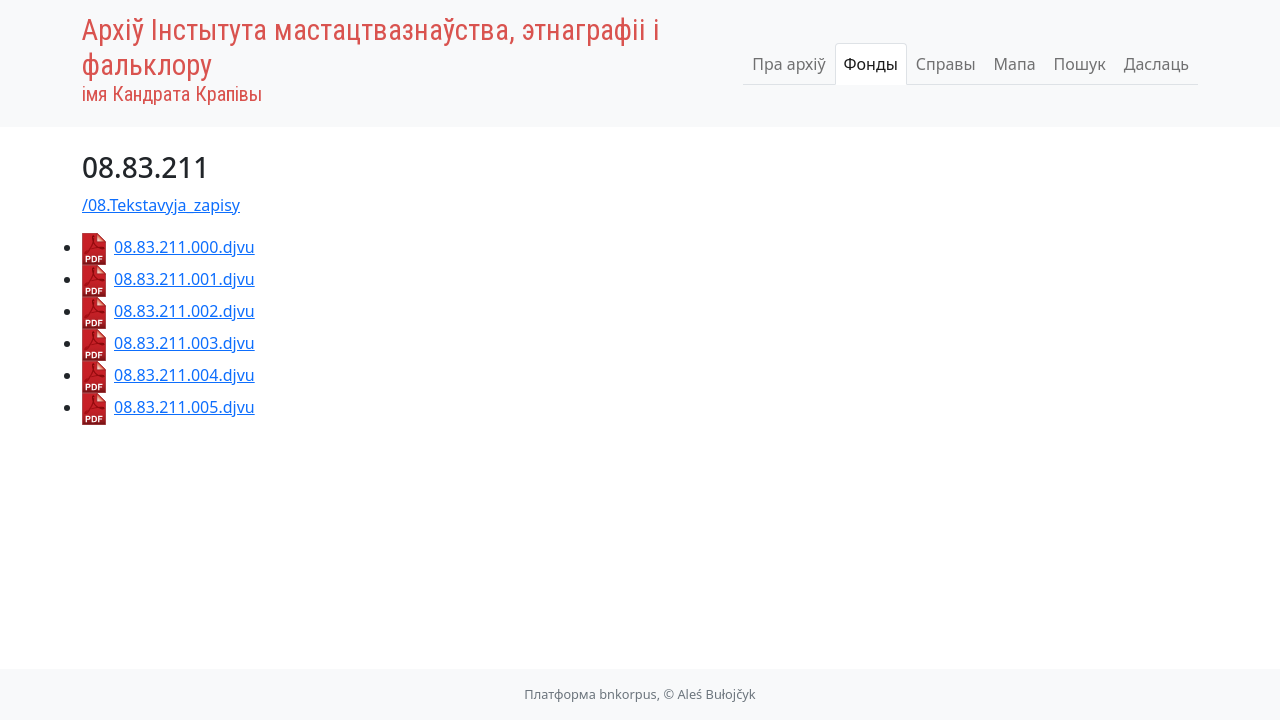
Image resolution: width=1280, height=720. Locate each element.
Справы (946, 64)
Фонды (871, 64)
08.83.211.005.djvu (168, 407)
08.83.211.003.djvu (168, 343)
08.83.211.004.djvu (168, 375)
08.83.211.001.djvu (168, 279)
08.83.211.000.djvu (168, 247)
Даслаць (1156, 64)
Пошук (1080, 64)
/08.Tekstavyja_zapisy (161, 205)
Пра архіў (788, 64)
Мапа (1015, 64)
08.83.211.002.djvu (168, 311)
